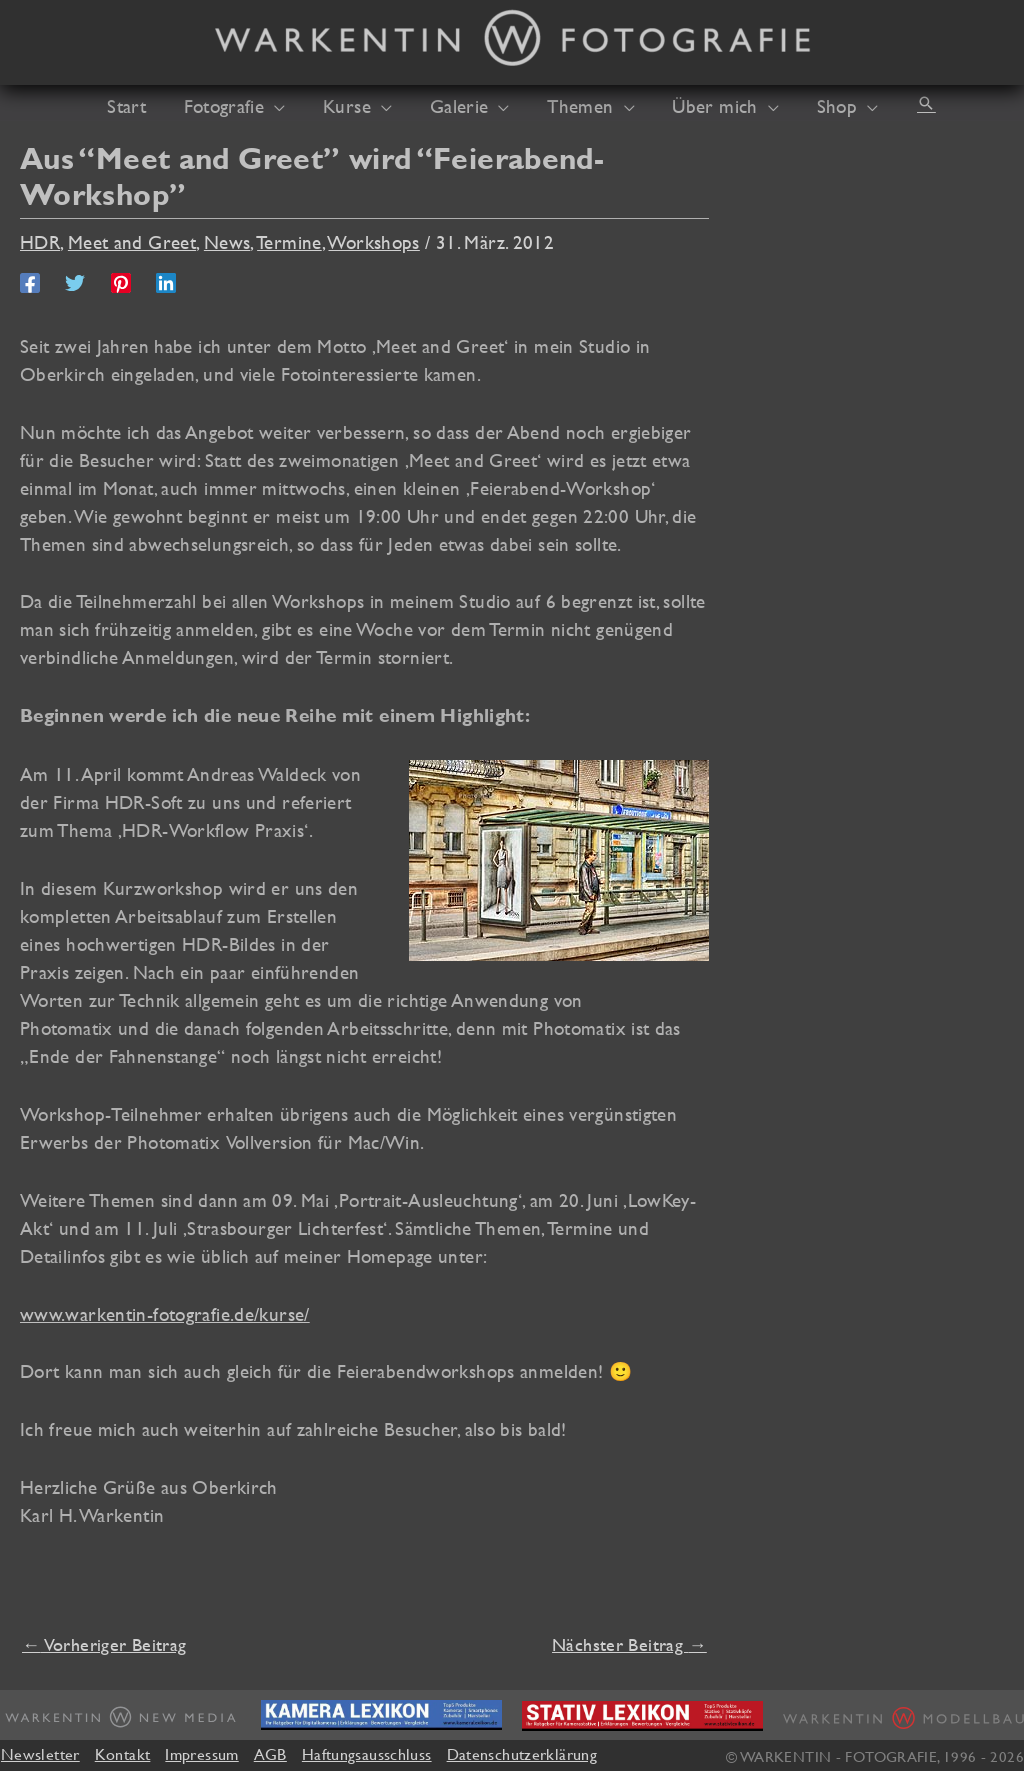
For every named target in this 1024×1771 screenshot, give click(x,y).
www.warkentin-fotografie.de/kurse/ (165, 1314)
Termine (289, 242)
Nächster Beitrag (629, 1644)
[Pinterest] (121, 281)
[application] (289, 106)
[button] (900, 103)
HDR (40, 242)
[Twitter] (75, 281)
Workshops (373, 242)
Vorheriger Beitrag (104, 1644)
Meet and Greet (132, 242)
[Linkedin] (166, 281)
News (227, 242)
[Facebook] (30, 281)
